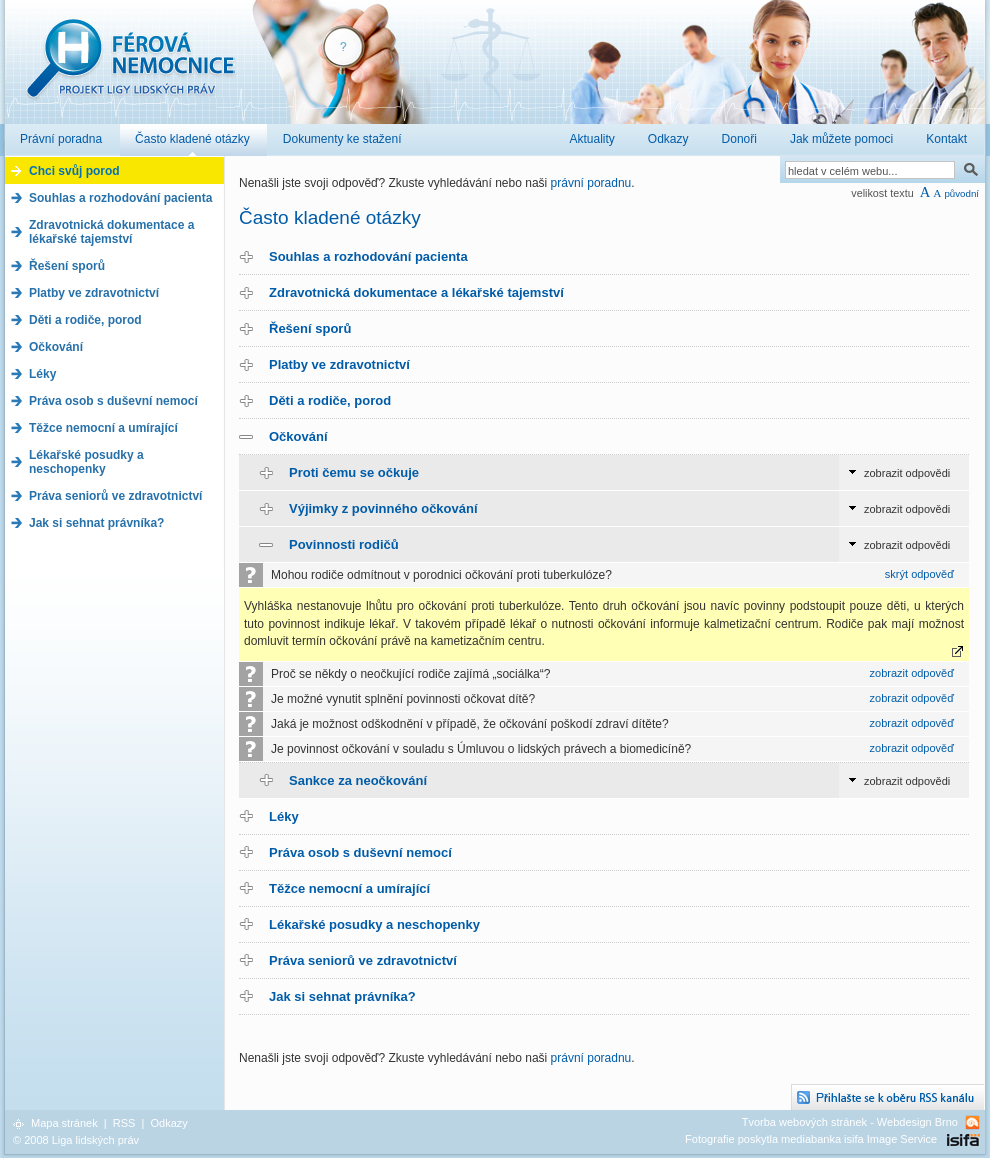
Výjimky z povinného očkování (383, 508)
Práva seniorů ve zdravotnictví (363, 960)
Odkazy (168, 1123)
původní (961, 193)
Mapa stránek (64, 1123)
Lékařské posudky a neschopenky (374, 924)
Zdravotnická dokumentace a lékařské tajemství (416, 292)
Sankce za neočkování (358, 780)
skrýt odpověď (919, 574)
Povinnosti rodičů (344, 544)
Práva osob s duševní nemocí (360, 852)
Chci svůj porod (74, 171)
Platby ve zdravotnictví (339, 364)
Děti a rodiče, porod (330, 400)
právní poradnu (591, 183)
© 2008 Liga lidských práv (76, 1140)
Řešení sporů (310, 328)
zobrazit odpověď (912, 673)
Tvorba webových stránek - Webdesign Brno (850, 1122)
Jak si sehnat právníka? (342, 996)
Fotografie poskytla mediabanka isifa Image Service (811, 1139)
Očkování (298, 436)
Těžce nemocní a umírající (349, 888)
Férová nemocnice (130, 68)
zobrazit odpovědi (907, 473)
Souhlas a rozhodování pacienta (368, 256)
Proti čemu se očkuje (354, 472)
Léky (284, 816)
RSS (124, 1123)
